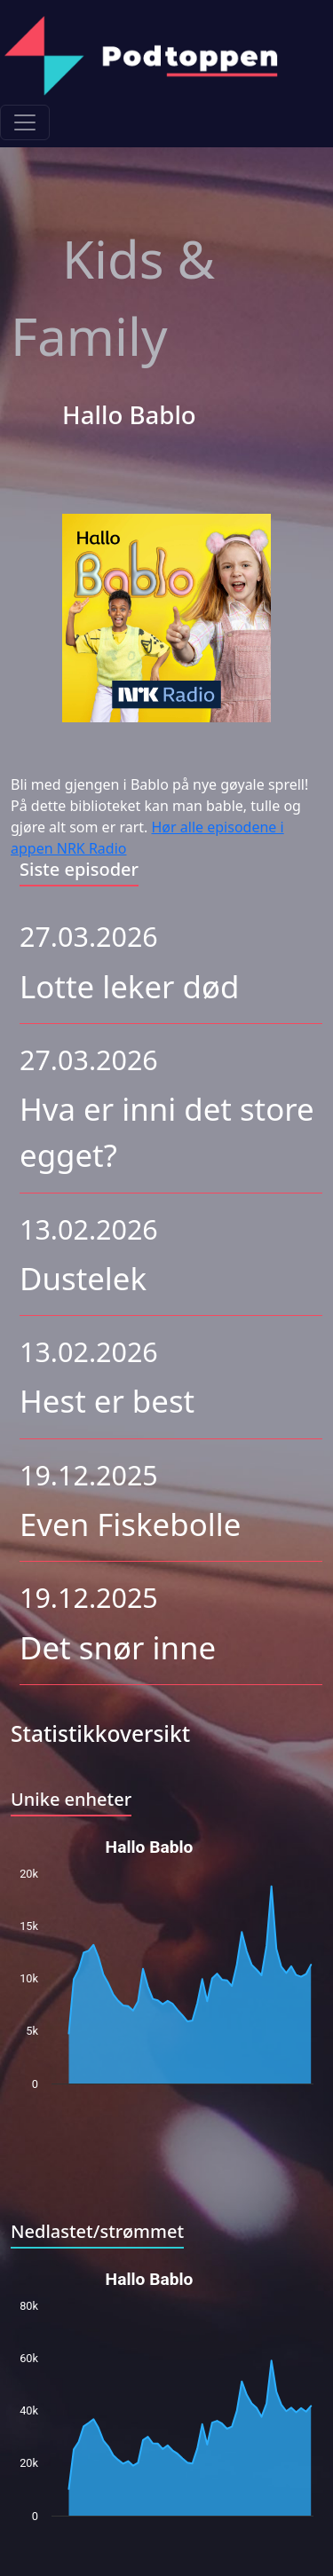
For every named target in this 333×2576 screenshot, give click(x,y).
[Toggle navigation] (25, 122)
